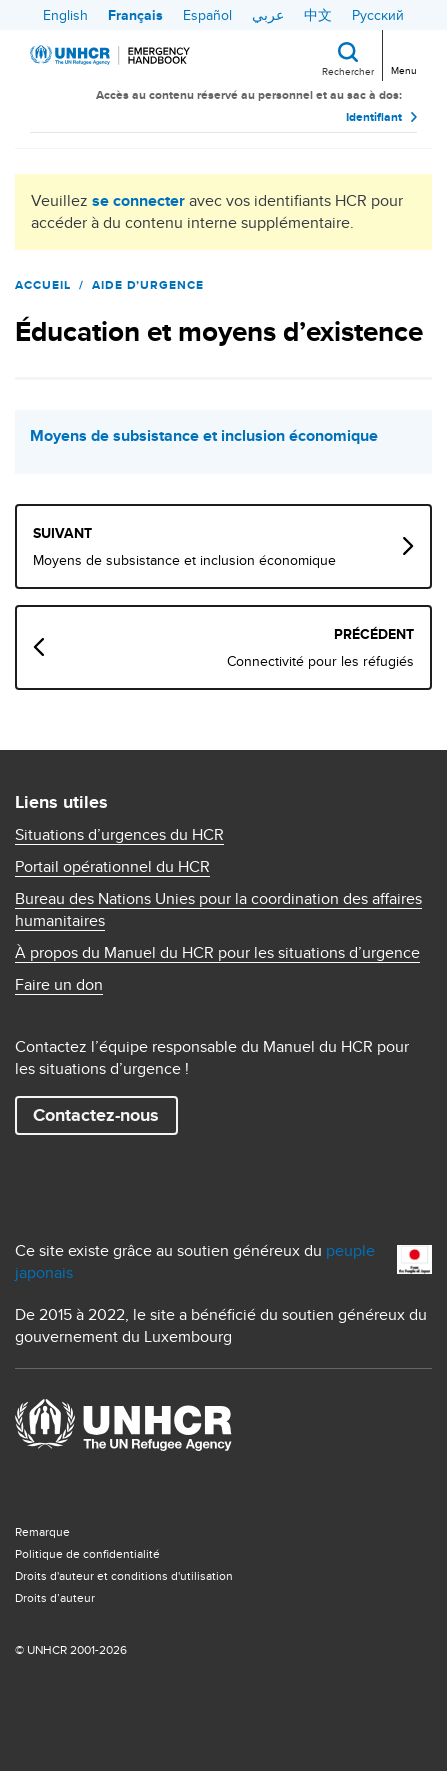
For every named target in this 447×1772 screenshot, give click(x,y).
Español (207, 15)
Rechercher (348, 71)
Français (135, 15)
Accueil (43, 285)
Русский (378, 15)
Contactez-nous (96, 1115)
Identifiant (374, 117)
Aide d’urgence (148, 285)
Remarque (42, 1531)
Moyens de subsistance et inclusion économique (204, 436)
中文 (318, 15)
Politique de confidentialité (87, 1553)
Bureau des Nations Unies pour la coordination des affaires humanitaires (218, 910)
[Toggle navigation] (402, 53)
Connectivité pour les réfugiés (320, 661)
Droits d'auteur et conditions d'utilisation (124, 1575)
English (65, 15)
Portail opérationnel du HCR (112, 867)
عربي (268, 15)
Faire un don (59, 985)
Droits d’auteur (55, 1597)
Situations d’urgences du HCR (119, 835)
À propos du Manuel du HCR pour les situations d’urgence (217, 953)
